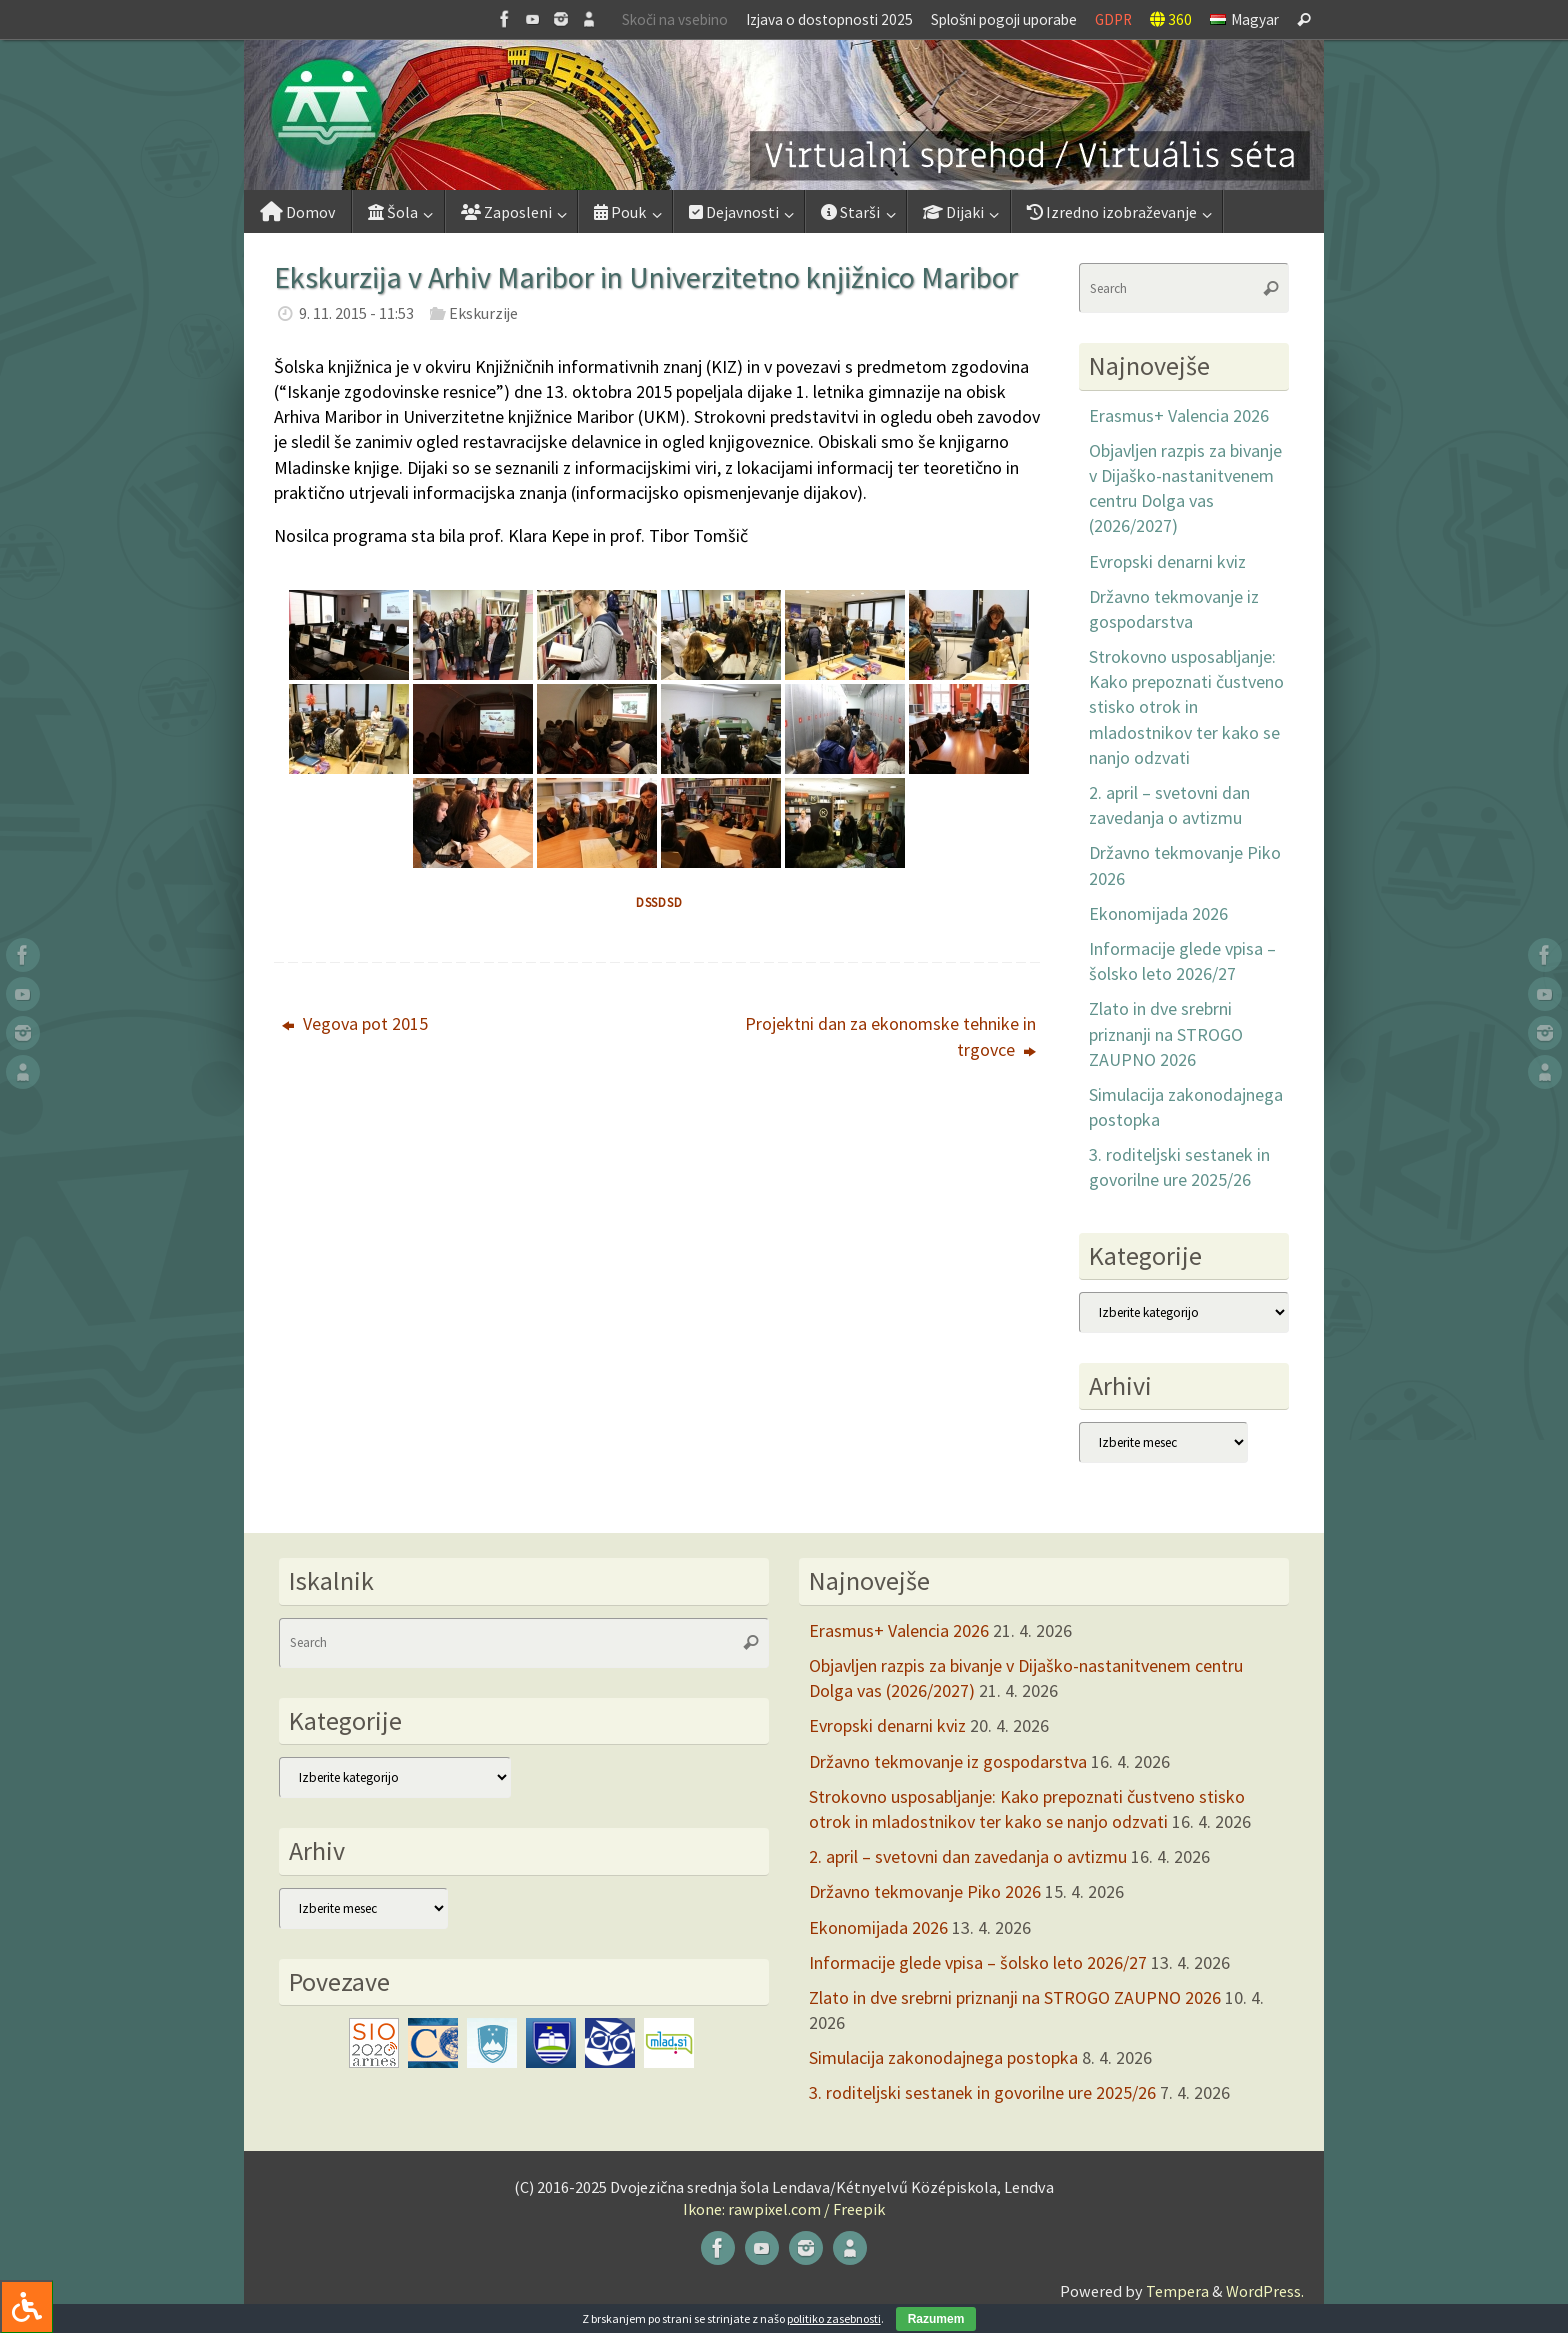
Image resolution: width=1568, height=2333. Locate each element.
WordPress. (1265, 2291)
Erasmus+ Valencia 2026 (1179, 415)
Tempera (1177, 2291)
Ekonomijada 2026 (1158, 913)
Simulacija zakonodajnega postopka (943, 2057)
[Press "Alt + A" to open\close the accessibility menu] (26, 2306)
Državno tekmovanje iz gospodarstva (948, 1761)
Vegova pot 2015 (355, 1023)
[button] (784, 115)
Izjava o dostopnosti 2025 (829, 19)
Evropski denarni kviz (1167, 561)
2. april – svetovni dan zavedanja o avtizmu (968, 1856)
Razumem (936, 2319)
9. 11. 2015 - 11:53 (356, 313)
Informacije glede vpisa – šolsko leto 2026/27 (978, 1962)
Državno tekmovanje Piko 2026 (925, 1891)
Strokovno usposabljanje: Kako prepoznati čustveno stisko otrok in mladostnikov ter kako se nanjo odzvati (1186, 707)
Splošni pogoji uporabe (1004, 19)
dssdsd (659, 902)
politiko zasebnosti (834, 2318)
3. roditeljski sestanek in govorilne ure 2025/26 (982, 2092)
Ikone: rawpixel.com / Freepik (784, 2209)
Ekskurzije (483, 313)
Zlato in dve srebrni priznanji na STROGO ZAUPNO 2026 (1166, 1033)
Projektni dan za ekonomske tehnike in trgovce (890, 1036)
